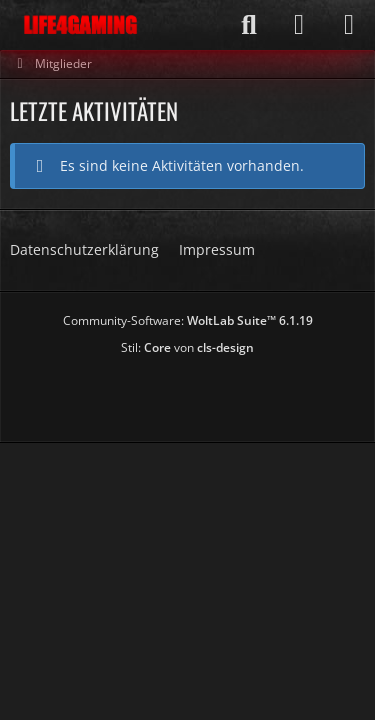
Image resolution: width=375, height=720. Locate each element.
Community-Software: (188, 320)
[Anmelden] (299, 25)
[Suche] (249, 25)
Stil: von (187, 347)
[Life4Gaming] (80, 25)
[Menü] (349, 25)
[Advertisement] (192, 392)
